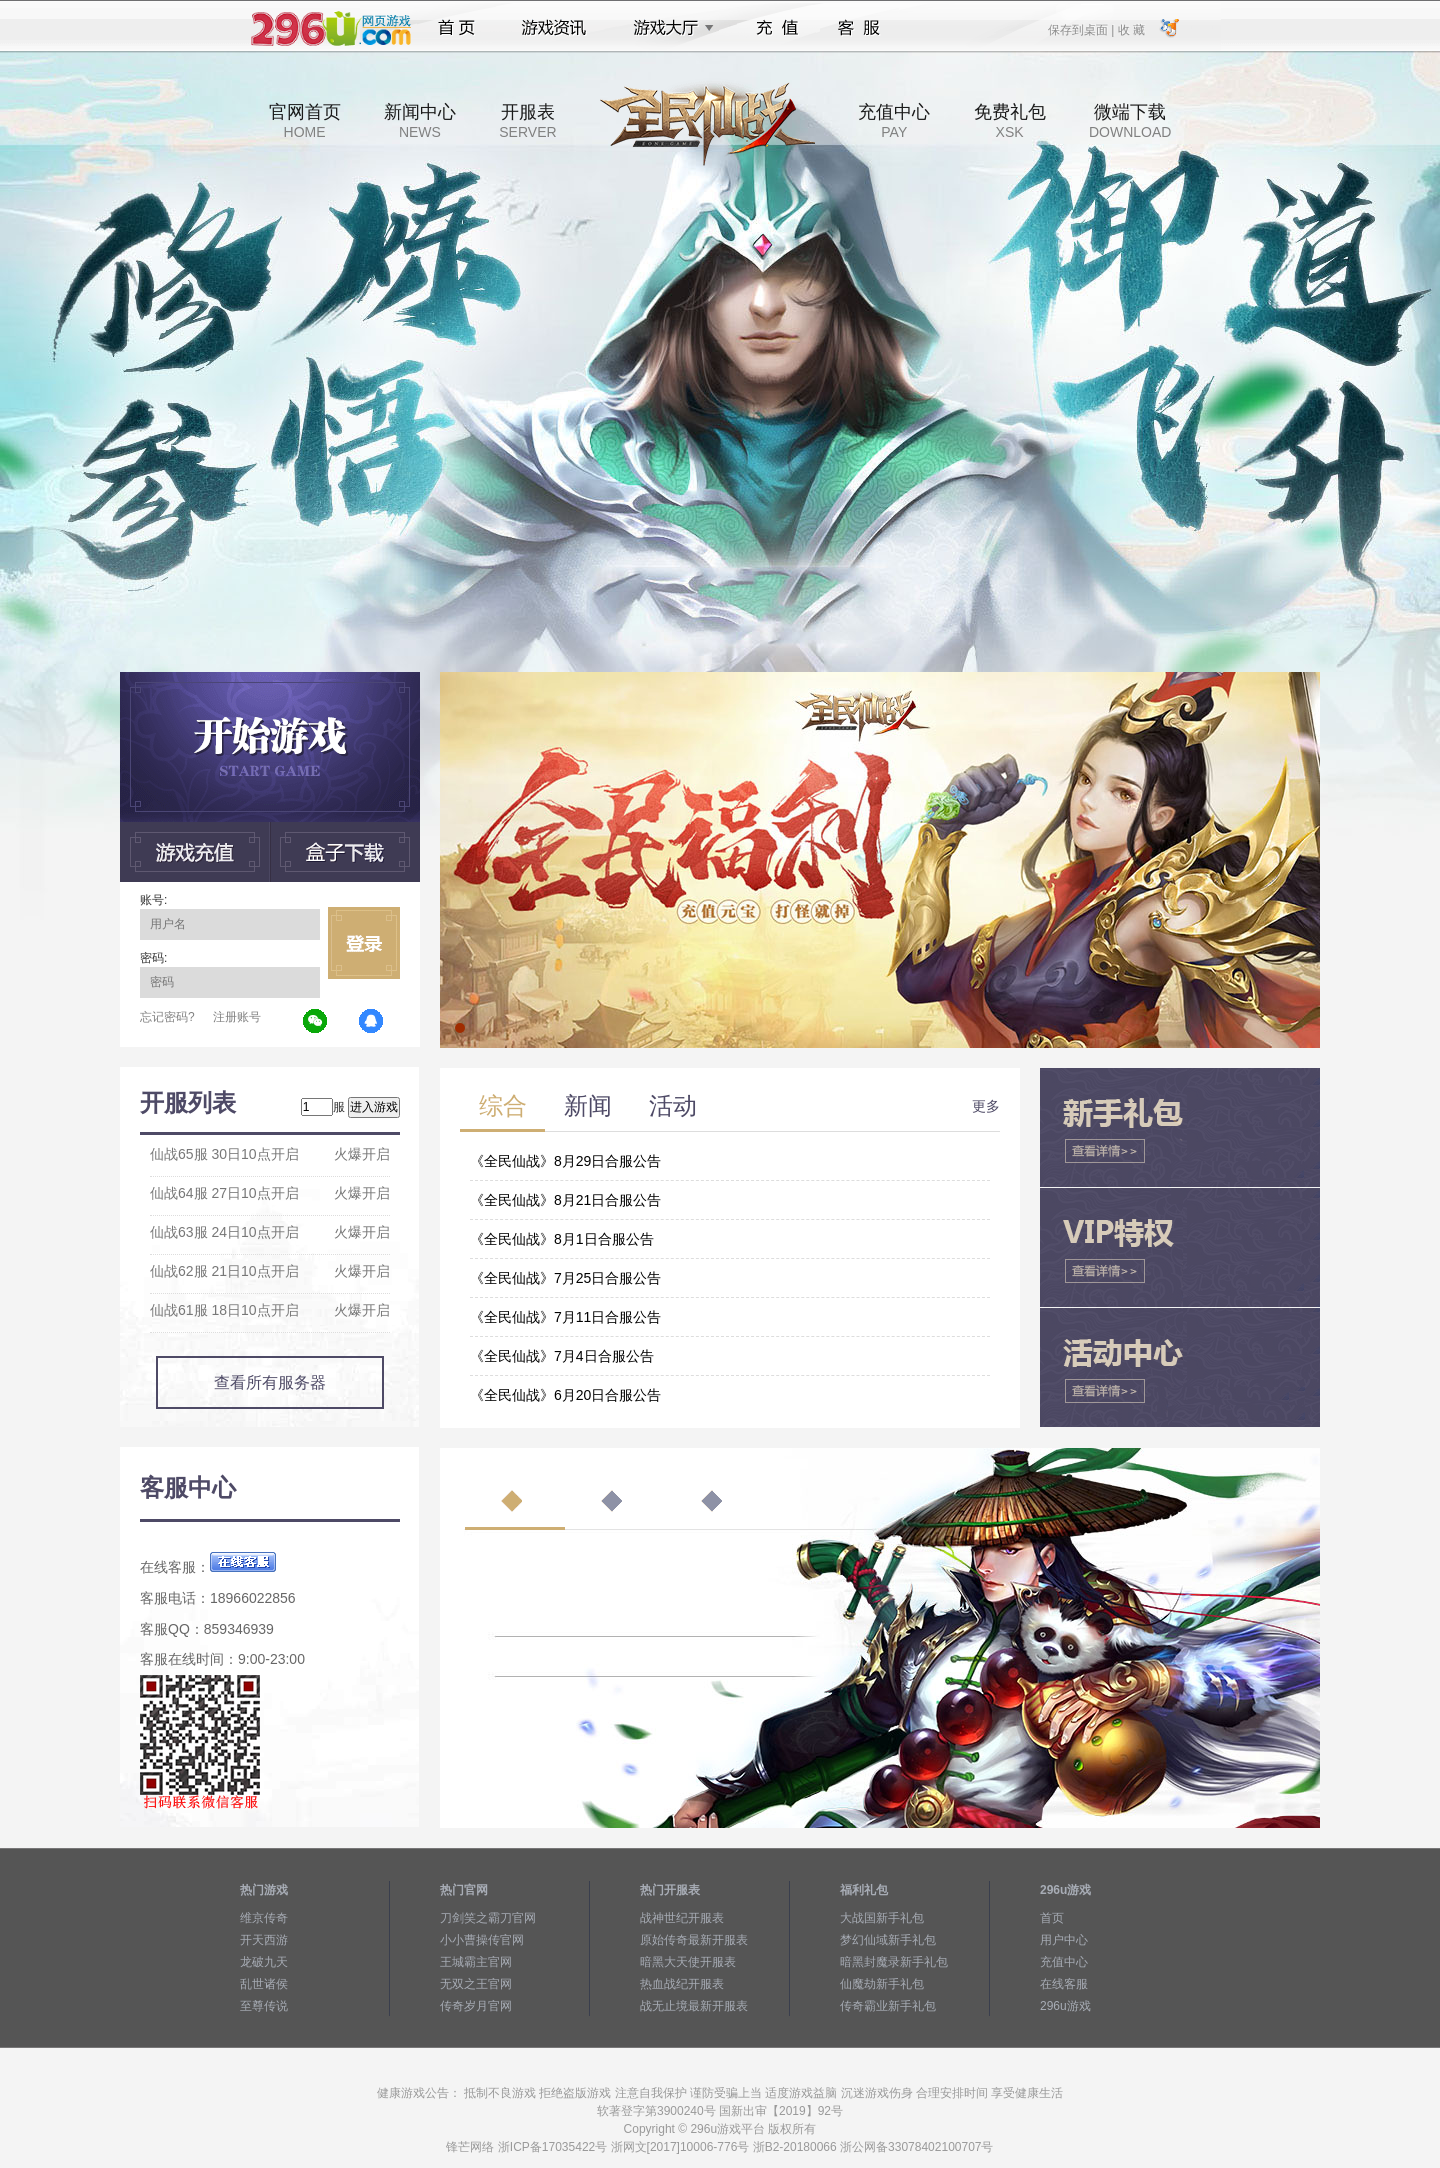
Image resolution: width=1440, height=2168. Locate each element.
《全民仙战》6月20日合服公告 (565, 1395)
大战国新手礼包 (882, 1918)
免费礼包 (1010, 121)
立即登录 (364, 943)
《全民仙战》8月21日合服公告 (565, 1200)
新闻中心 (420, 121)
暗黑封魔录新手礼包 (894, 1962)
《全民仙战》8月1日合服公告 (562, 1239)
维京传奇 (264, 1918)
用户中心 (1064, 1940)
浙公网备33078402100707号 (916, 2147)
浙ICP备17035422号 (552, 2147)
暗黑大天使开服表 (688, 1962)
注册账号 (237, 1017)
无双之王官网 (476, 1984)
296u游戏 (1065, 2006)
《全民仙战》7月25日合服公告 (565, 1278)
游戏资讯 (554, 28)
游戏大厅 (668, 28)
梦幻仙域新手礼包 (888, 1940)
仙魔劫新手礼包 (882, 1984)
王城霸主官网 (476, 1962)
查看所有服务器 (270, 1382)
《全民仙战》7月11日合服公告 (565, 1317)
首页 (456, 28)
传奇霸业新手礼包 (888, 2006)
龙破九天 (264, 1962)
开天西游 (264, 1940)
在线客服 (1064, 1984)
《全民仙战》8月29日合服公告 (565, 1161)
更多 (986, 1106)
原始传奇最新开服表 (694, 1940)
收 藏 (1130, 29)
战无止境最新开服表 (694, 2006)
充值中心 (894, 121)
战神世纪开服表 (682, 1918)
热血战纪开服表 (682, 1984)
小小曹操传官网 (482, 1940)
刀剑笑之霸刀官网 (488, 1918)
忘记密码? (167, 1017)
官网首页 (305, 121)
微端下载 (1130, 121)
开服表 (527, 121)
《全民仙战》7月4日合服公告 (562, 1356)
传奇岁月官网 (476, 2006)
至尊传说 (264, 2006)
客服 (859, 28)
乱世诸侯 (264, 1984)
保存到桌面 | (1082, 29)
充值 (776, 28)
